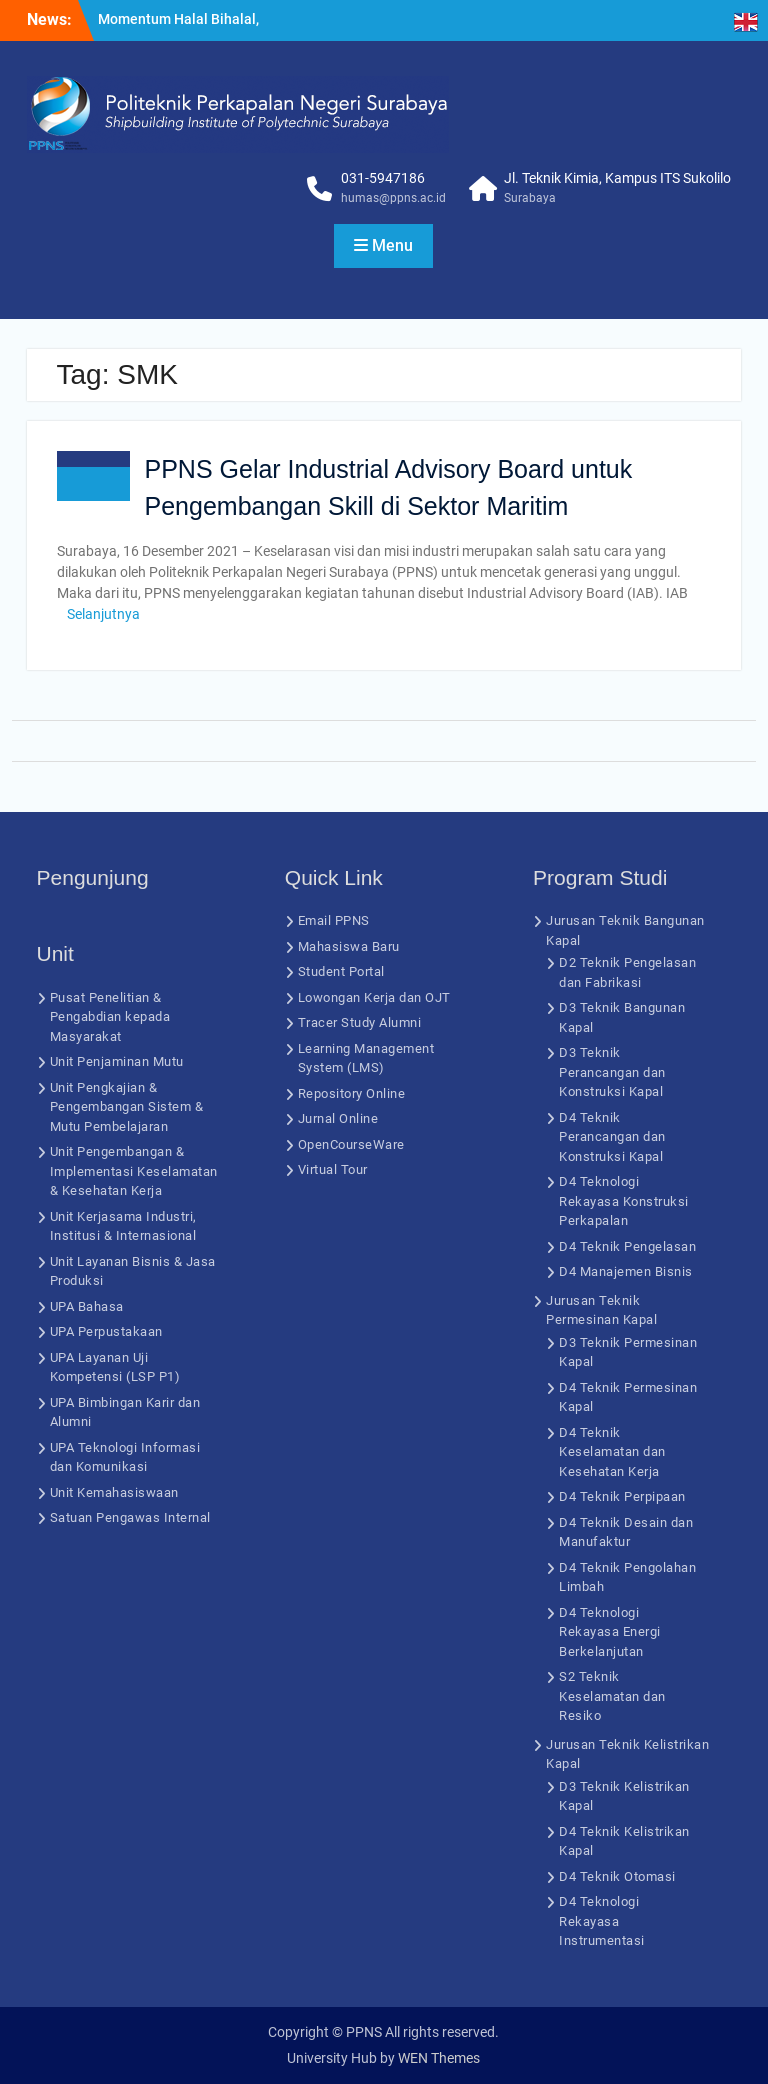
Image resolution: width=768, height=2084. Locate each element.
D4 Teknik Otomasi (617, 1876)
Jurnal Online (338, 1118)
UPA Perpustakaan (106, 1331)
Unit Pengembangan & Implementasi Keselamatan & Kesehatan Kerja (134, 1171)
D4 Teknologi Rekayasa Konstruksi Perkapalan (624, 1201)
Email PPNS (334, 920)
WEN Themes (439, 2058)
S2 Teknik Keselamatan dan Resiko (612, 1696)
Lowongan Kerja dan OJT (374, 997)
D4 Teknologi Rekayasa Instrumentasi (602, 1921)
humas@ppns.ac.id (393, 198)
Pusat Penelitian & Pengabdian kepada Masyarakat (110, 1017)
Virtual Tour (333, 1169)
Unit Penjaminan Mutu (117, 1061)
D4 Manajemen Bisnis (626, 1271)
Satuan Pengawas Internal (130, 1517)
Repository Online (352, 1093)
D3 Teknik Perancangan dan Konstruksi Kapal (612, 1072)
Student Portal (341, 971)
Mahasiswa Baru (349, 946)
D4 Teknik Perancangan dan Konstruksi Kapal (612, 1137)
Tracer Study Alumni (360, 1022)
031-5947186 (383, 178)
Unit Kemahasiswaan (114, 1492)
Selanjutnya (103, 614)
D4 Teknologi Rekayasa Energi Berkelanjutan (610, 1632)
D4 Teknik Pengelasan (627, 1246)
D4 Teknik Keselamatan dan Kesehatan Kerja (612, 1452)
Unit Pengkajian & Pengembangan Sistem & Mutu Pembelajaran (127, 1107)
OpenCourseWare (351, 1144)
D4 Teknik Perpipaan (622, 1496)
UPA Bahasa (87, 1306)
